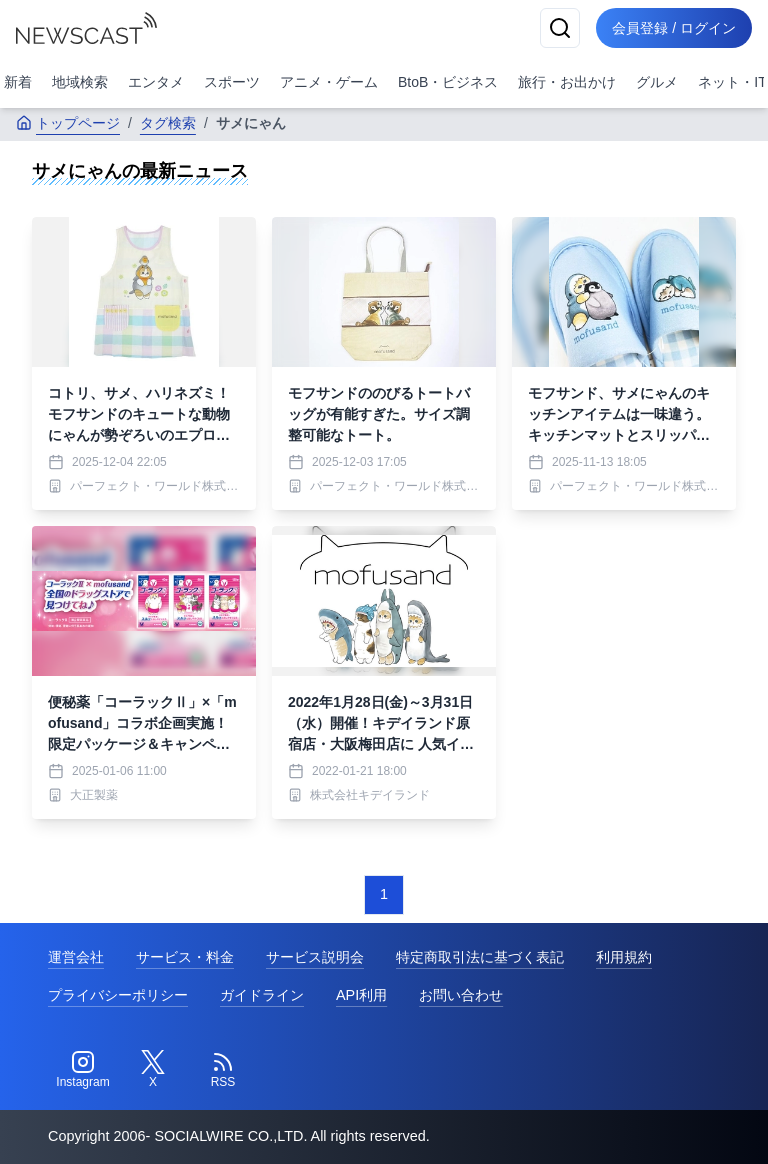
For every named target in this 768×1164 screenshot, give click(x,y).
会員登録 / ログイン (674, 28)
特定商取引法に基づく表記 (480, 957)
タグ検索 (168, 123)
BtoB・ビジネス (448, 82)
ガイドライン (262, 995)
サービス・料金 (185, 957)
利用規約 (624, 957)
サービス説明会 (315, 957)
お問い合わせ (461, 995)
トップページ (68, 123)
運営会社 (76, 957)
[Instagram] (83, 1070)
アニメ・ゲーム (329, 82)
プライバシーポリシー (118, 995)
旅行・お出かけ (567, 82)
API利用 (361, 995)
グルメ (657, 82)
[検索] (560, 28)
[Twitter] (153, 1070)
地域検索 (80, 82)
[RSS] (223, 1070)
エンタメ (156, 82)
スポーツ (232, 82)
